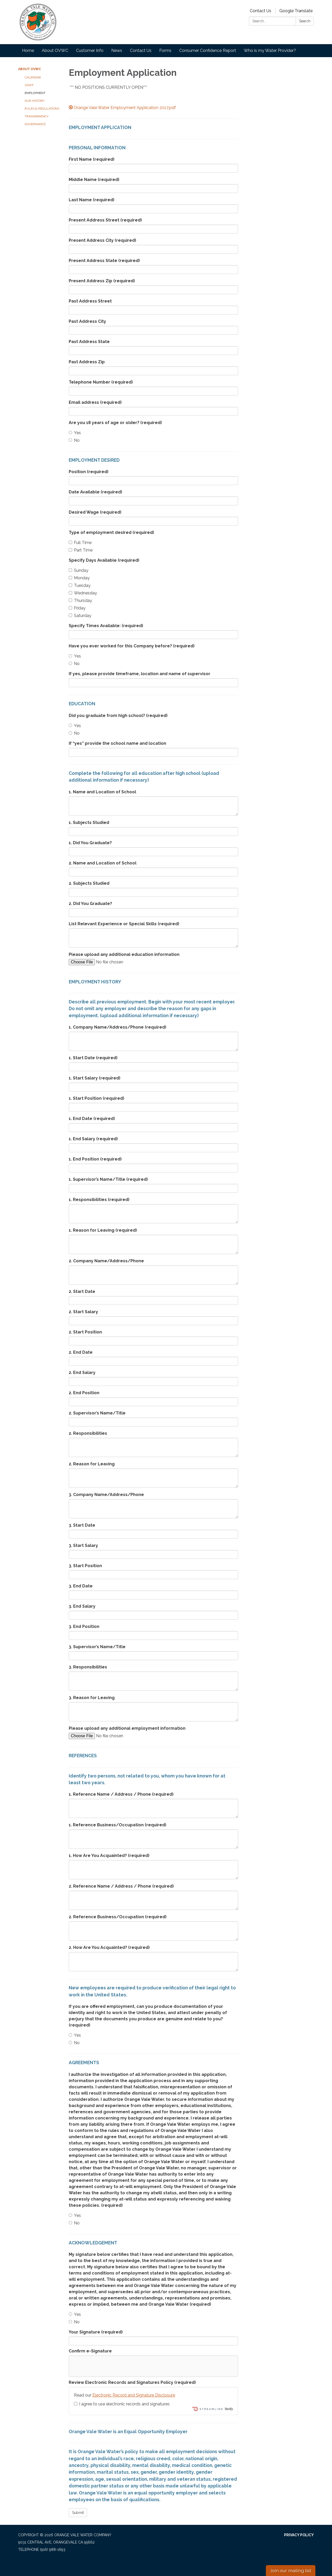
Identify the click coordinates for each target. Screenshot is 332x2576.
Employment (35, 93)
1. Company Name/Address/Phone (117, 1027)
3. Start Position (85, 1565)
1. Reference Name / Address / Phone (121, 1794)
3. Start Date (82, 1525)
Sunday (78, 570)
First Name (91, 159)
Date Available (95, 491)
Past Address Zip (87, 361)
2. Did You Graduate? (90, 903)
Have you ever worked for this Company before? (132, 645)
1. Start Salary (94, 1078)
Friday (77, 608)
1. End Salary (93, 1138)
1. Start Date (93, 1057)
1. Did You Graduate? (90, 842)
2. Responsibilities (88, 1433)
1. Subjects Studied (89, 822)
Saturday (80, 615)
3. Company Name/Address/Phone (106, 1494)
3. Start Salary (83, 1545)
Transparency (37, 116)
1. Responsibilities (99, 1199)
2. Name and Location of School (102, 863)
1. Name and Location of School (102, 791)
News (116, 50)
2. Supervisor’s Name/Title (97, 1413)
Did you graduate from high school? (118, 715)
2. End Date (81, 1352)
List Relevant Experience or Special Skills (124, 923)
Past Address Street (90, 301)
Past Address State (89, 341)
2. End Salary (82, 1372)
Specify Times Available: (106, 625)
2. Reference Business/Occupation (118, 1916)
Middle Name (94, 179)
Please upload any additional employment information (127, 1728)
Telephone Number (101, 382)
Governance (35, 124)
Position (88, 471)
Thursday (80, 600)
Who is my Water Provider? (270, 50)
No (74, 440)
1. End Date (92, 1118)
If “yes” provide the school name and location (117, 743)
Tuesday (80, 585)
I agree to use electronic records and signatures (122, 2403)
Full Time (80, 542)
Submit (78, 2513)
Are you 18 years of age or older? (115, 422)
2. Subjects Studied (89, 883)
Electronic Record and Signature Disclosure (133, 2395)
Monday (79, 577)
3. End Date (81, 1586)
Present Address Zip (102, 280)
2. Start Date (82, 1291)
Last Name (91, 199)
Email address (95, 402)
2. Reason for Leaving (92, 1463)
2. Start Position (85, 1332)
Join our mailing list (290, 2570)
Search (304, 21)
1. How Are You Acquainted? (109, 1855)
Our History (35, 101)
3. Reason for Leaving (92, 1697)
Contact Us (260, 10)
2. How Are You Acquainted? (109, 1947)
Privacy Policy (299, 2535)
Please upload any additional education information (124, 954)
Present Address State (104, 260)
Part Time (81, 550)
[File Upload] (113, 962)
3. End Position (84, 1626)
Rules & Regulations (42, 108)
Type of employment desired (111, 532)
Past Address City (87, 321)
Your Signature (96, 2332)
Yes (75, 432)
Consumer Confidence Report (207, 50)
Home (28, 50)
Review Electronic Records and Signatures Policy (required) (132, 2382)
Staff (29, 85)
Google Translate (296, 10)
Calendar (33, 77)
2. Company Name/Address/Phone (106, 1260)
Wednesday (83, 593)
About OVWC (55, 50)
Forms (165, 50)
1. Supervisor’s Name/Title (108, 1179)
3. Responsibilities (88, 1667)
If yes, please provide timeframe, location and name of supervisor (139, 673)
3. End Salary (82, 1606)
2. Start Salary (83, 1311)
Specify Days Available (104, 560)
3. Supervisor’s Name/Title (97, 1646)
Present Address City (102, 240)
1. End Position (95, 1159)
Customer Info (89, 50)
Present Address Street (105, 220)
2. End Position (84, 1392)
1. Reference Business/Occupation (117, 1824)
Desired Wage (95, 512)
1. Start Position (96, 1098)
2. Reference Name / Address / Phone (121, 1886)
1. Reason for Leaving (103, 1230)
